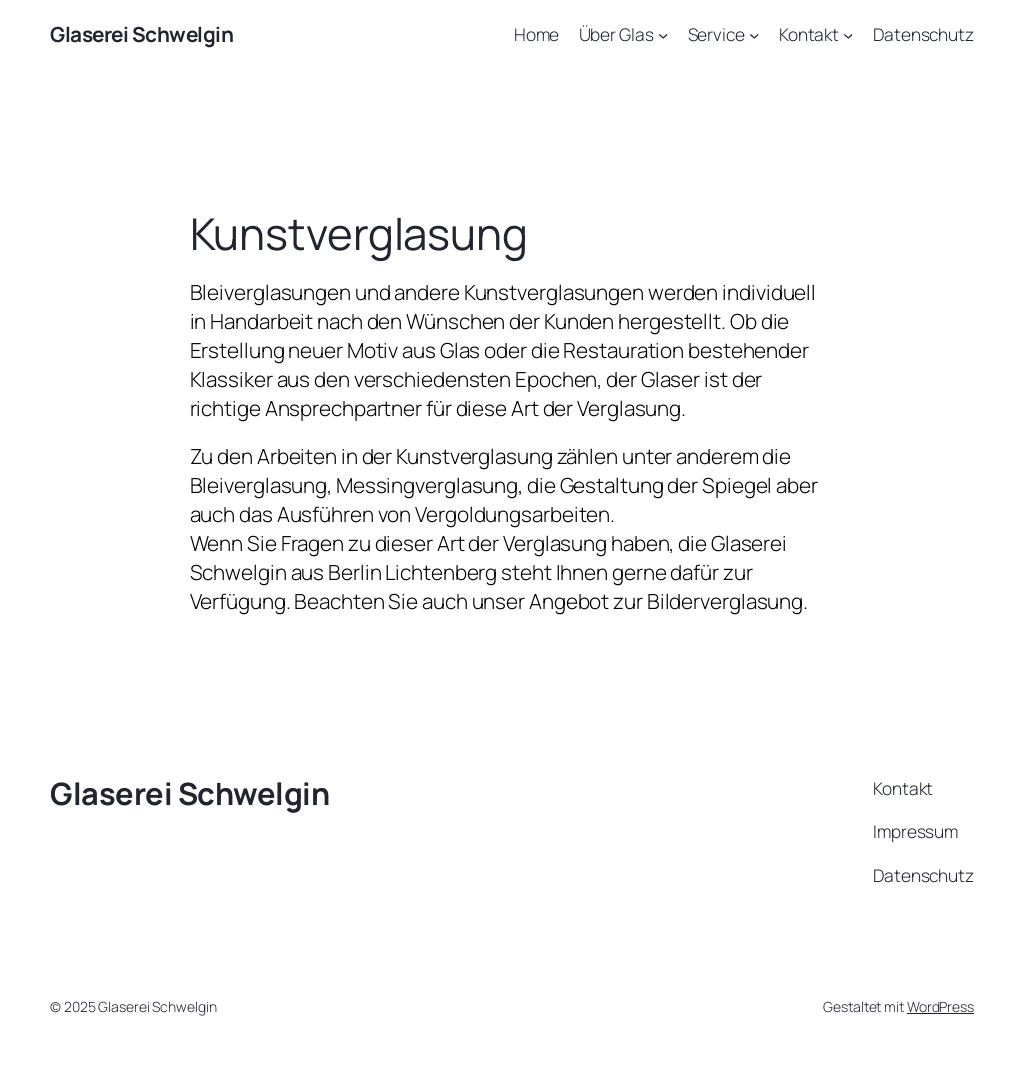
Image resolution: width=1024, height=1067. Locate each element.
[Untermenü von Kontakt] (848, 34)
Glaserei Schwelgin (141, 34)
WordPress (940, 1006)
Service (716, 34)
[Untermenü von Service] (754, 34)
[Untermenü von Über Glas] (663, 34)
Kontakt (809, 34)
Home (537, 34)
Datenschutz (923, 34)
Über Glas (616, 34)
